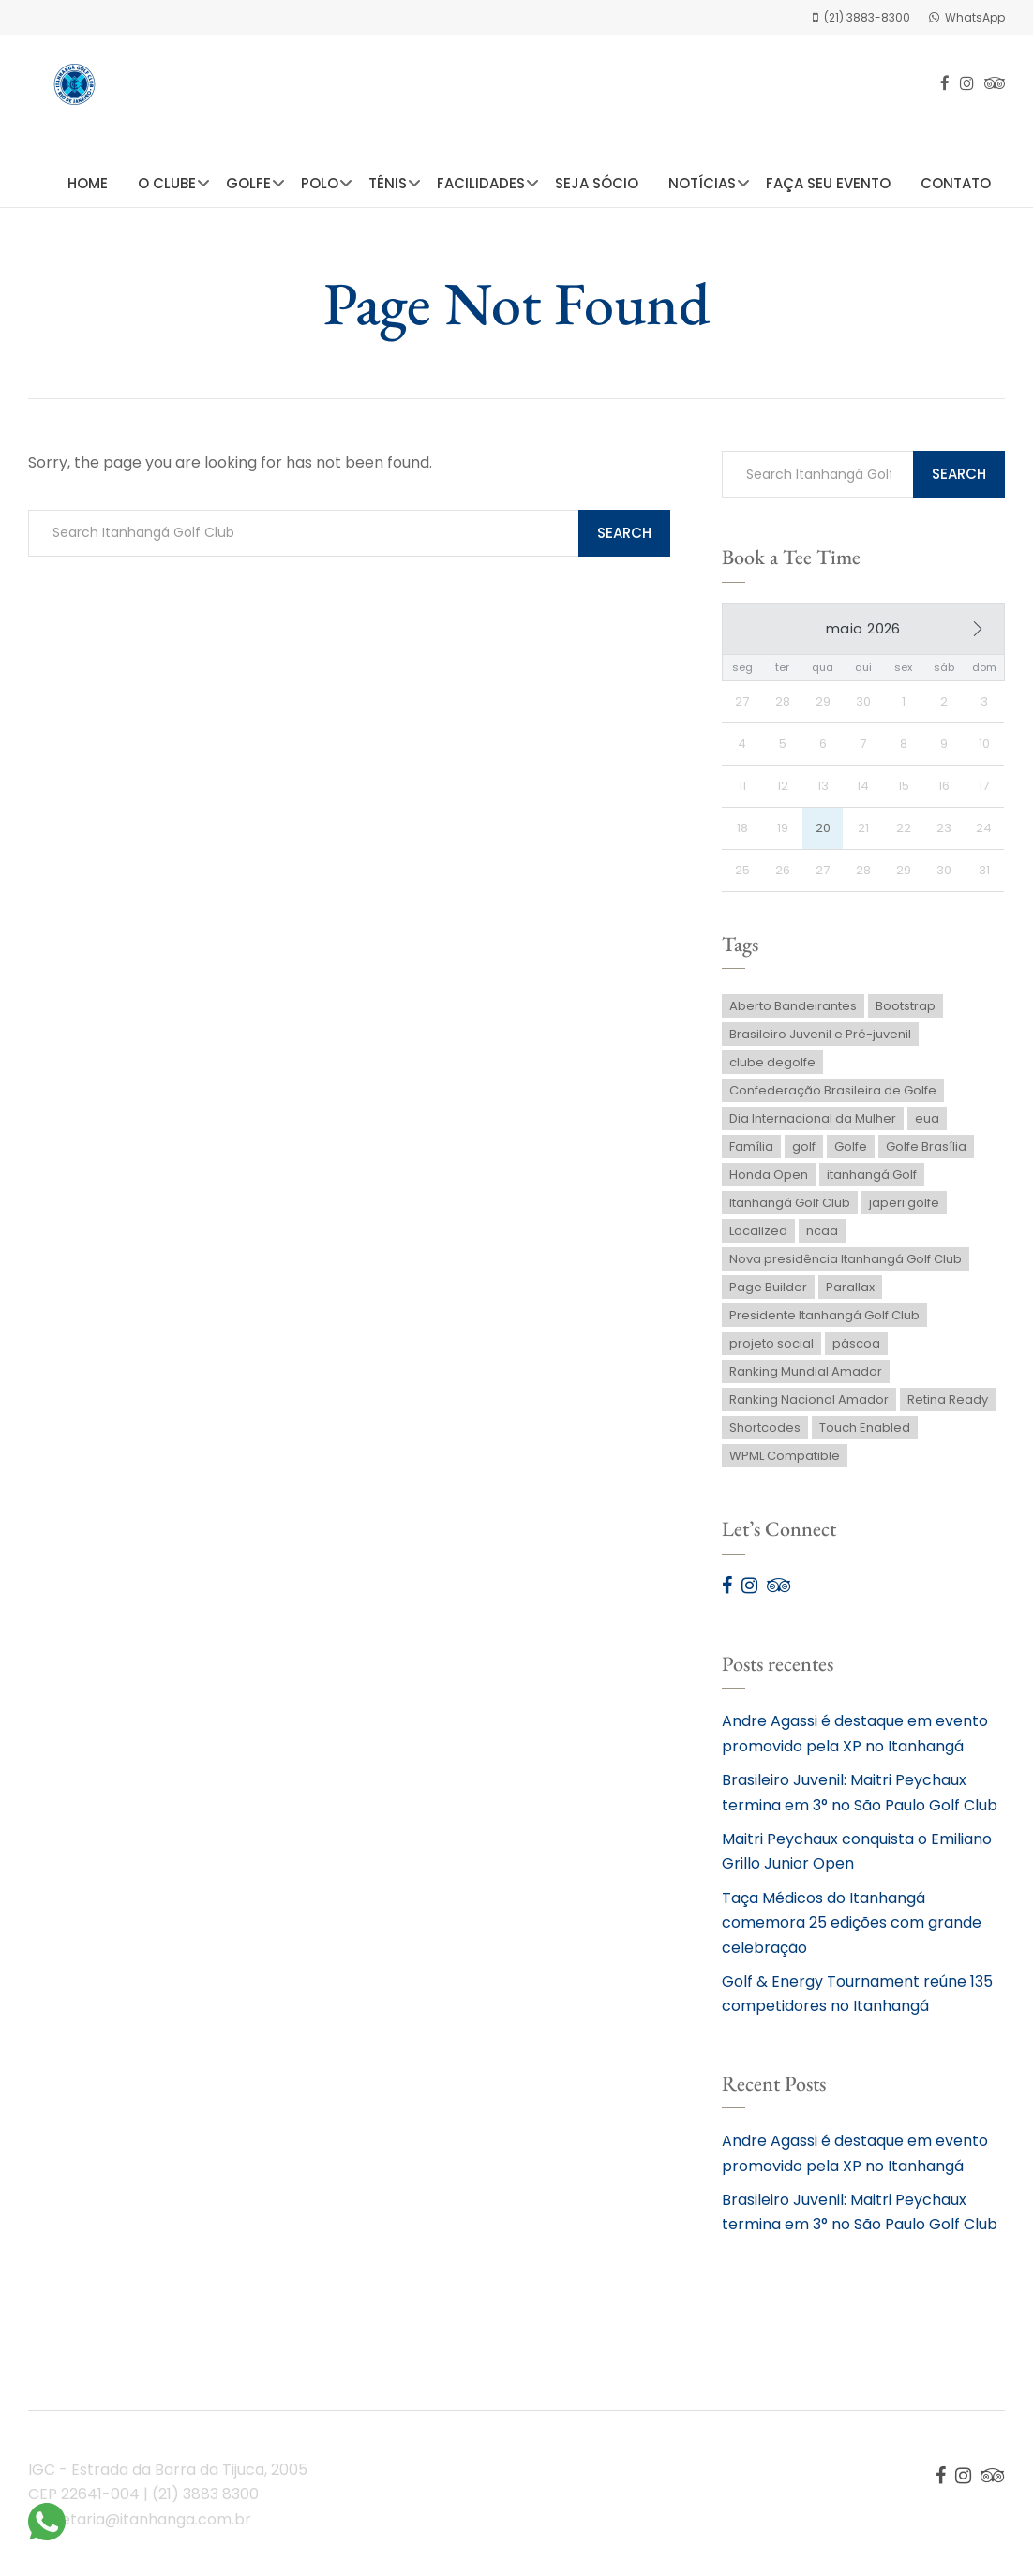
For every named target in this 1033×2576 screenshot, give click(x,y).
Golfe (248, 183)
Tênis (387, 183)
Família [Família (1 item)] (751, 1153)
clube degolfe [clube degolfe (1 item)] (772, 1069)
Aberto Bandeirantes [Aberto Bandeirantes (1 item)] (793, 1012)
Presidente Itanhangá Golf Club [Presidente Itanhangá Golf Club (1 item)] (824, 1322)
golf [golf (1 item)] (804, 1153)
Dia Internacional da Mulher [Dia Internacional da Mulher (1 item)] (812, 1125)
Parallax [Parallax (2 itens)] (850, 1294)
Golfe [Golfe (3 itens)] (850, 1153)
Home (87, 183)
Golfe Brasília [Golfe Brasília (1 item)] (926, 1153)
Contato (956, 183)
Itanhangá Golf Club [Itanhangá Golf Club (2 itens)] (789, 1209)
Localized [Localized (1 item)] (758, 1237)
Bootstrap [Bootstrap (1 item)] (906, 1012)
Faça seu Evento (828, 183)
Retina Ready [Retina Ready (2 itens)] (947, 1406)
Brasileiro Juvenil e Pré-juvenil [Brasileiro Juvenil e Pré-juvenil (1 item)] (820, 1041)
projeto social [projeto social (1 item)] (771, 1350)
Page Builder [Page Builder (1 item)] (768, 1294)
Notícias (702, 183)
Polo (319, 183)
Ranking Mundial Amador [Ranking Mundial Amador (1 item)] (805, 1378)
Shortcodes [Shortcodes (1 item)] (765, 1434)
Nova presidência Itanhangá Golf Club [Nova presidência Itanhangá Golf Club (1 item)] (845, 1265)
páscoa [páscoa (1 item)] (856, 1350)
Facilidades (481, 183)
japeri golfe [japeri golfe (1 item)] (904, 1209)
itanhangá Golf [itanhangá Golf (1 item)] (872, 1181)
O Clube (167, 183)
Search (624, 533)
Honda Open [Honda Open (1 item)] (768, 1181)
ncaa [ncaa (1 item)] (822, 1237)
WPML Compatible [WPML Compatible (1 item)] (784, 1462)
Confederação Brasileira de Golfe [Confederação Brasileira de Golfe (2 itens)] (832, 1097)
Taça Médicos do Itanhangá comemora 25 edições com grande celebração (851, 1929)
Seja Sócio (596, 183)
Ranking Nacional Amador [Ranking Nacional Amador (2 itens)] (809, 1406)
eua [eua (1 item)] (927, 1125)
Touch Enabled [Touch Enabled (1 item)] (864, 1434)
